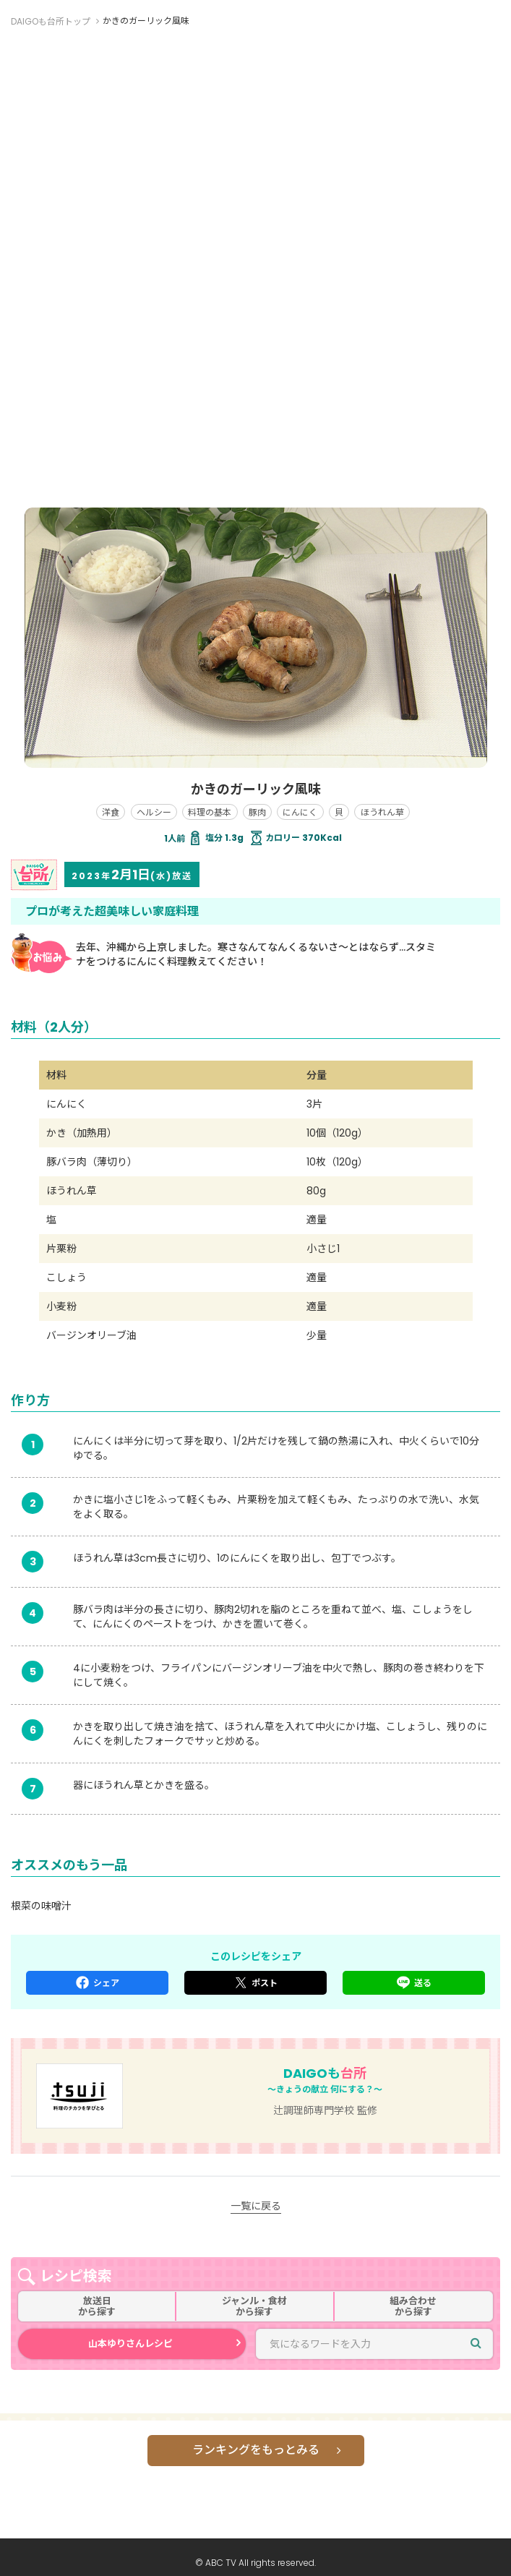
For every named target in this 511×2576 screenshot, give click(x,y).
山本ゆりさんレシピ (130, 2343)
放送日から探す (97, 2306)
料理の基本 (209, 812)
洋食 (110, 812)
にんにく (300, 812)
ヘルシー (154, 812)
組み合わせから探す (413, 2306)
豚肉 (257, 812)
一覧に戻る (256, 2206)
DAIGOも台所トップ (50, 21)
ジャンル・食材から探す (254, 2306)
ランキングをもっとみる (255, 2450)
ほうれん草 (382, 812)
